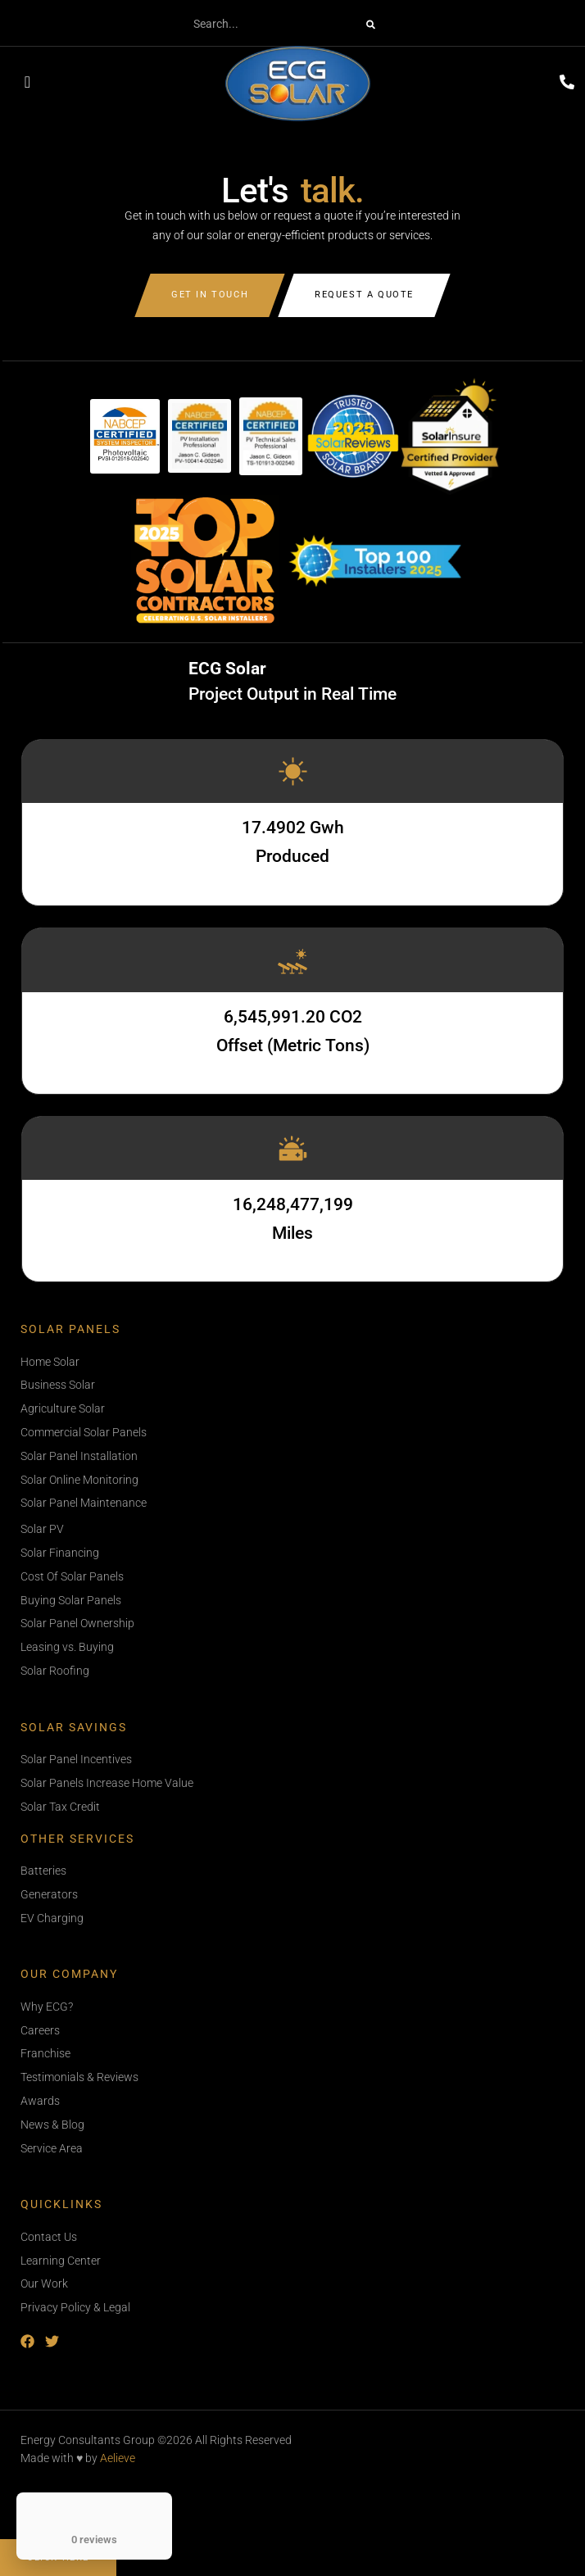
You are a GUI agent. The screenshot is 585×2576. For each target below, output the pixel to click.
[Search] (370, 24)
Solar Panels (70, 1329)
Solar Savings (73, 1728)
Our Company (69, 1974)
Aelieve (117, 2458)
